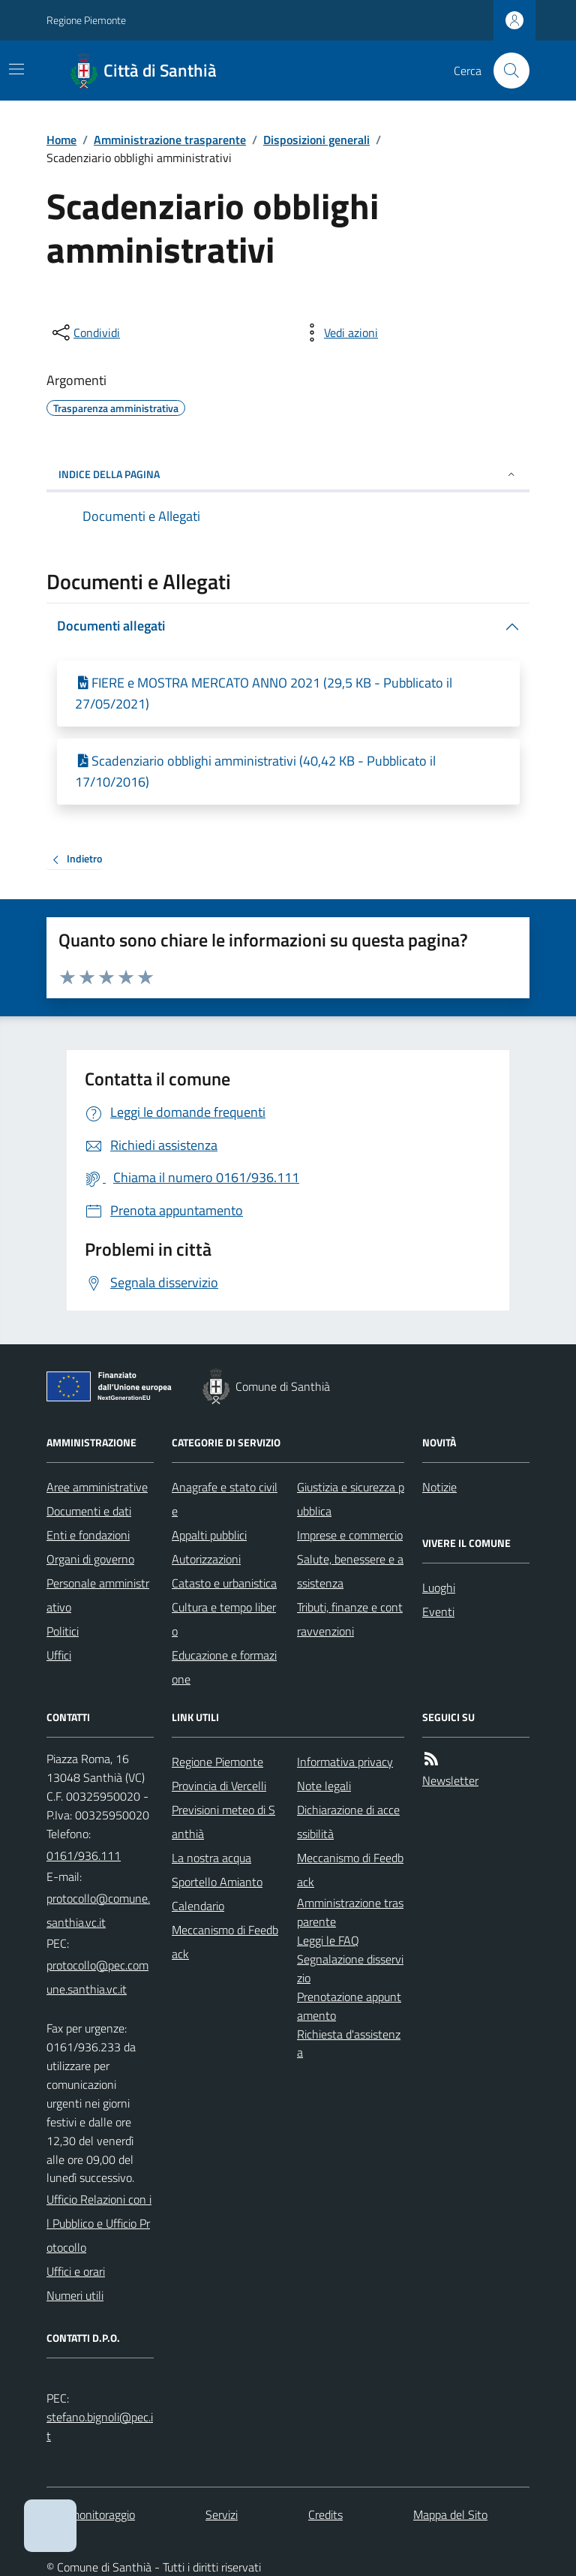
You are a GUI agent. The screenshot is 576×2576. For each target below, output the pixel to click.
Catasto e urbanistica (224, 1583)
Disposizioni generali (316, 140)
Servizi (222, 2514)
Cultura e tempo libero (224, 1619)
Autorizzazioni (206, 1559)
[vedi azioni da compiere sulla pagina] (339, 332)
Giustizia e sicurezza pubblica (350, 1499)
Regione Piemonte (86, 20)
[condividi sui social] (84, 332)
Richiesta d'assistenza (348, 2043)
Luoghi (438, 1587)
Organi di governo (90, 1559)
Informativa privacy (345, 1762)
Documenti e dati (88, 1511)
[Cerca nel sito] (506, 71)
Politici (62, 1631)
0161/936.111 (83, 1855)
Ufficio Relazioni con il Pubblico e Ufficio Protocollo (99, 2223)
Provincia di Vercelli (219, 1786)
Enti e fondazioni (88, 1535)
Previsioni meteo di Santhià (223, 1822)
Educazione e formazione (224, 1667)
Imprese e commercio (350, 1535)
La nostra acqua (211, 1858)
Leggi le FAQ (328, 1940)
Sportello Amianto (217, 1882)
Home (61, 140)
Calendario (198, 1906)
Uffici (58, 1655)
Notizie (439, 1487)
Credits (325, 2514)
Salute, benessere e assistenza (350, 1571)
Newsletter (450, 1780)
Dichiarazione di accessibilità (348, 1822)
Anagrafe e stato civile (225, 1499)
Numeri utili (75, 2295)
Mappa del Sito (450, 2514)
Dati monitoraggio (90, 2514)
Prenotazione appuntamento (349, 2006)
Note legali (324, 1786)
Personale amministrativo (97, 1595)
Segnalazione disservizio (350, 1968)
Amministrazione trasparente (170, 140)
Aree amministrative (97, 1487)
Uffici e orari (75, 2271)
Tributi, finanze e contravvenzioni (350, 1619)
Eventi (438, 1611)
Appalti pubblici (209, 1535)
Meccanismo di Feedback (225, 1942)
